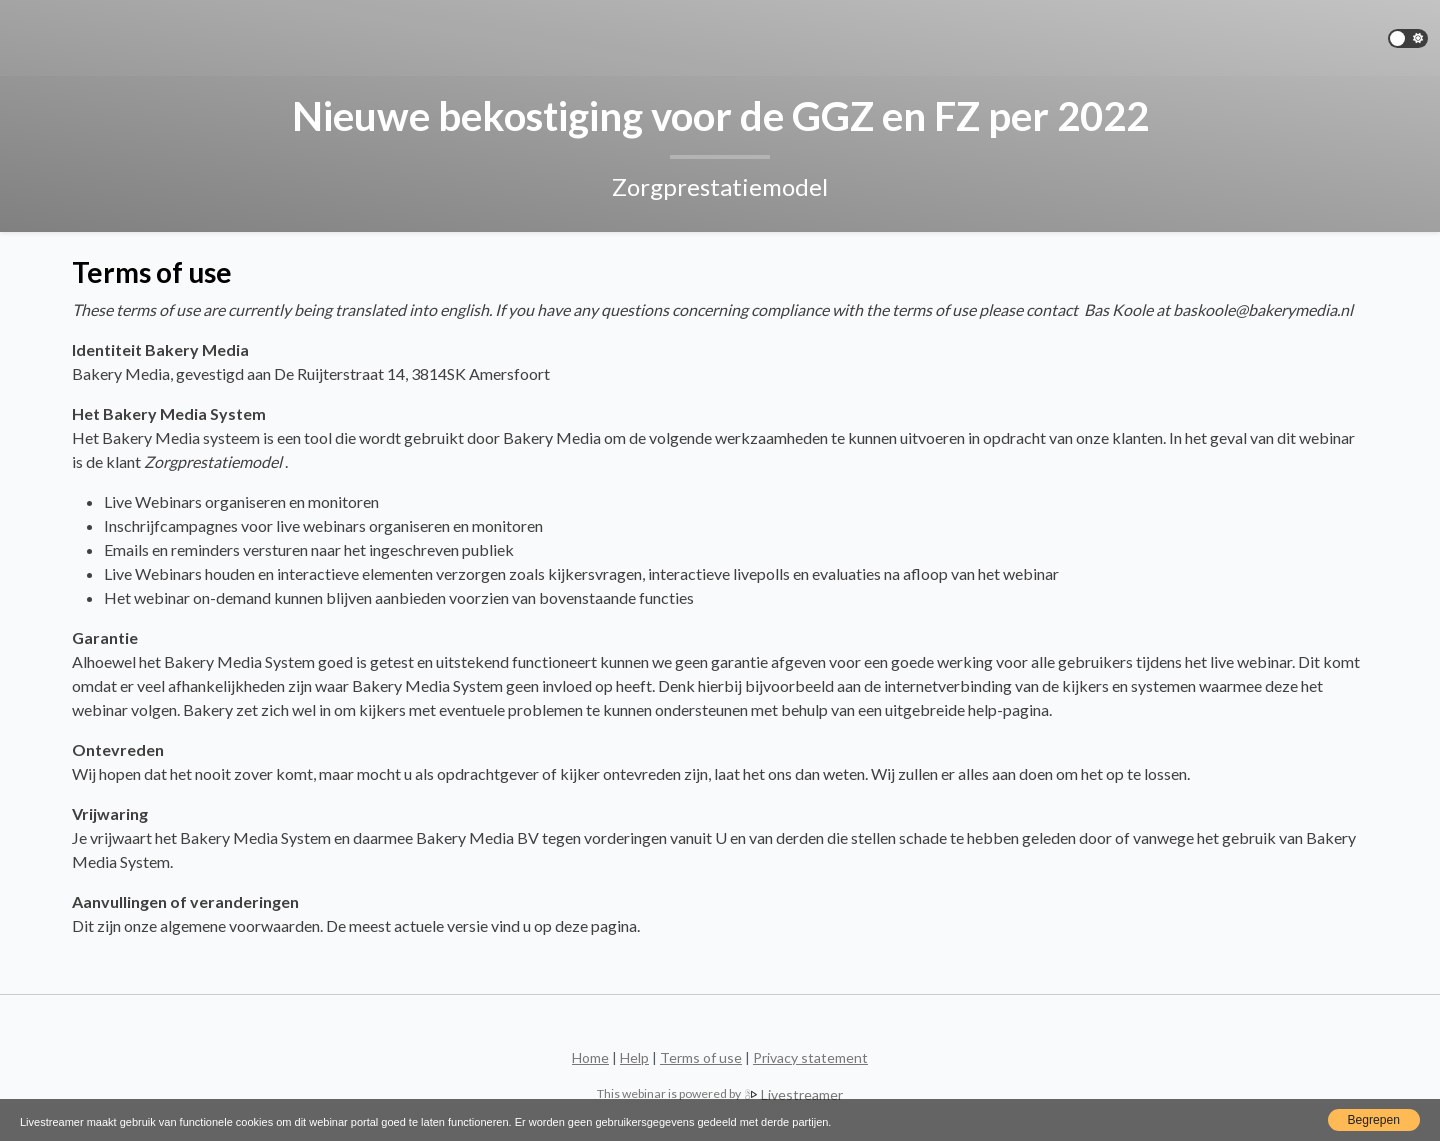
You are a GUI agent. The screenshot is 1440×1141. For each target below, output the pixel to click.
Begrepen (1374, 1120)
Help (634, 1057)
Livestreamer (720, 1094)
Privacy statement (810, 1057)
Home (590, 1057)
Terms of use (701, 1057)
